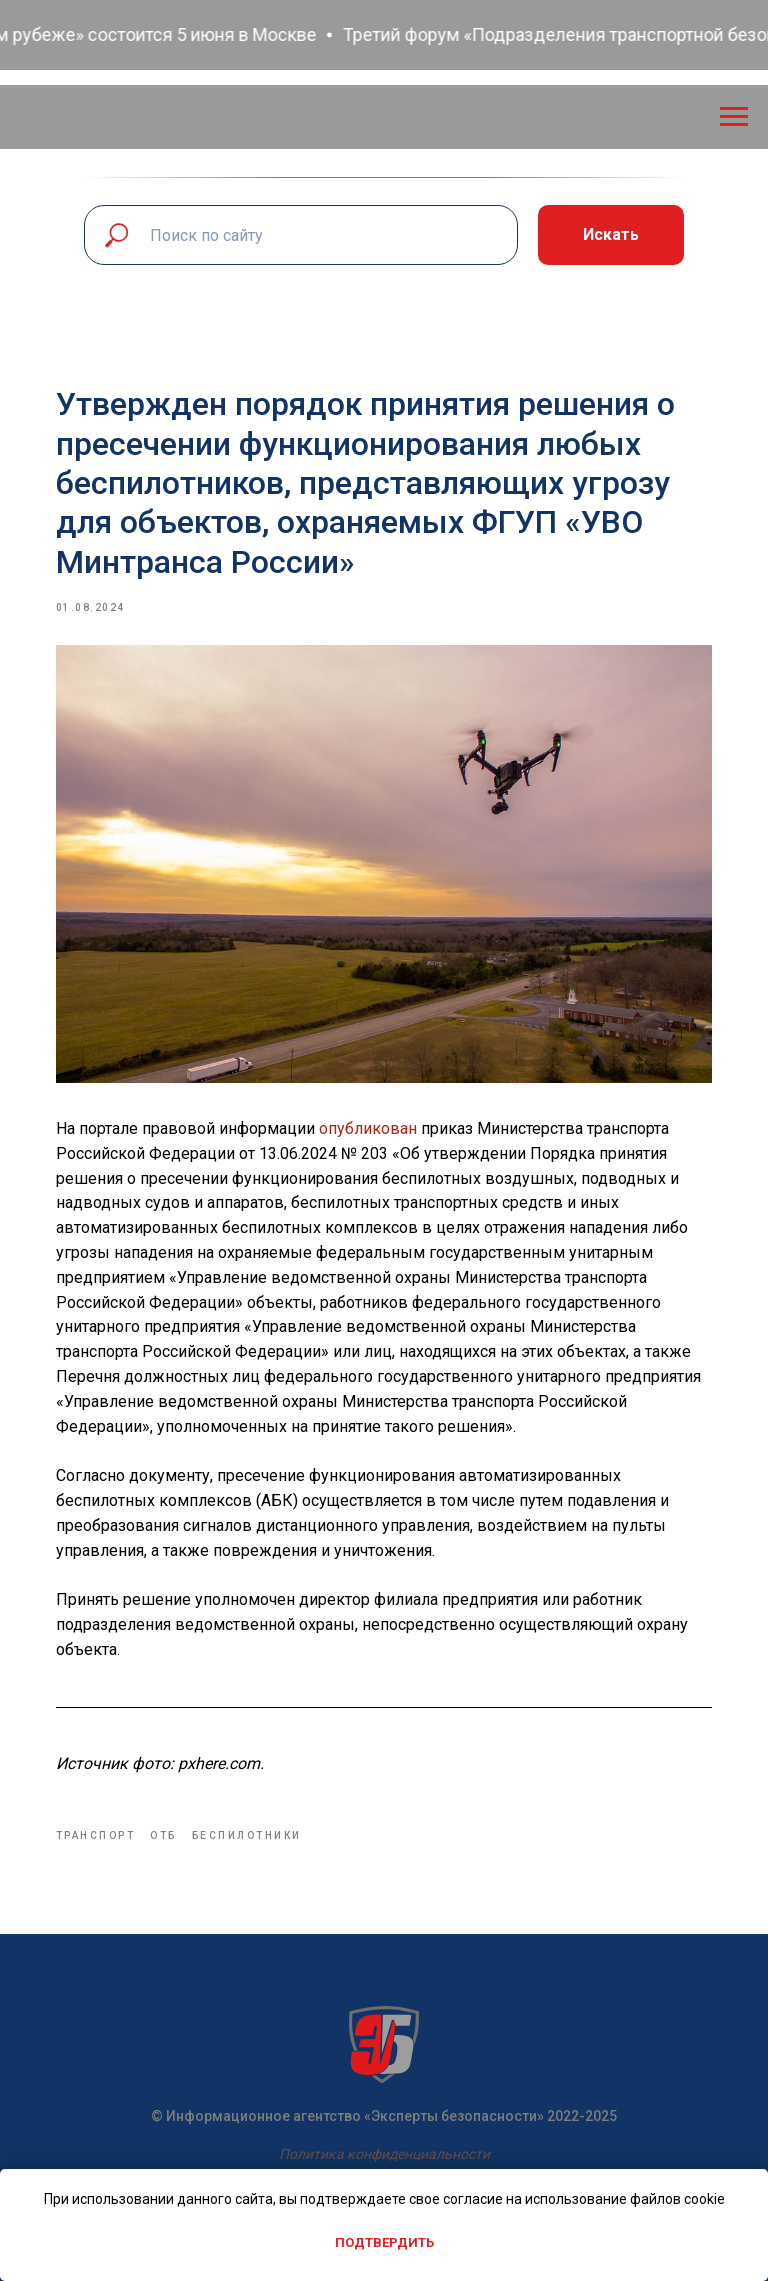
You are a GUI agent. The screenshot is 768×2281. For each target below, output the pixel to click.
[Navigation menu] (734, 117)
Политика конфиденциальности (384, 2152)
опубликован (376, 1122)
